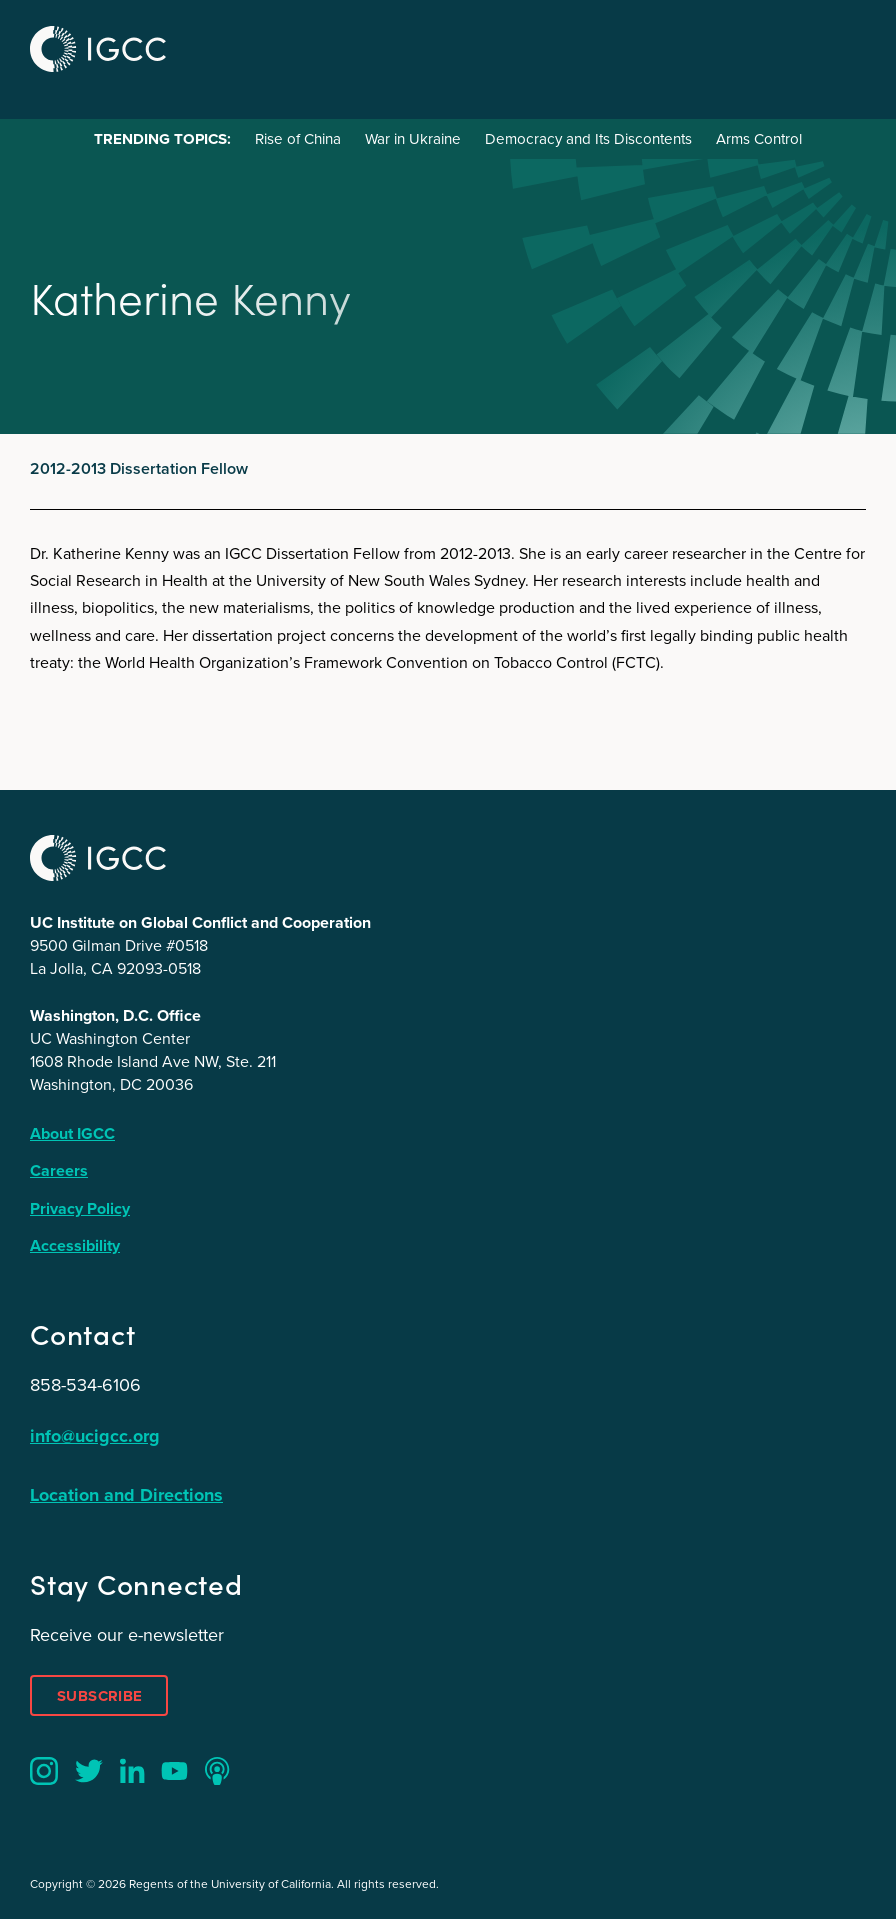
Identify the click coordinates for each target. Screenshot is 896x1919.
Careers (59, 1170)
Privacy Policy (80, 1208)
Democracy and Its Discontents (588, 139)
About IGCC (72, 1133)
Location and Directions (126, 1495)
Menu (844, 46)
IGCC (98, 49)
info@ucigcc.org (95, 1436)
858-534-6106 (85, 1385)
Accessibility (75, 1245)
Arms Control (759, 139)
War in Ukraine (413, 139)
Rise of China (298, 139)
